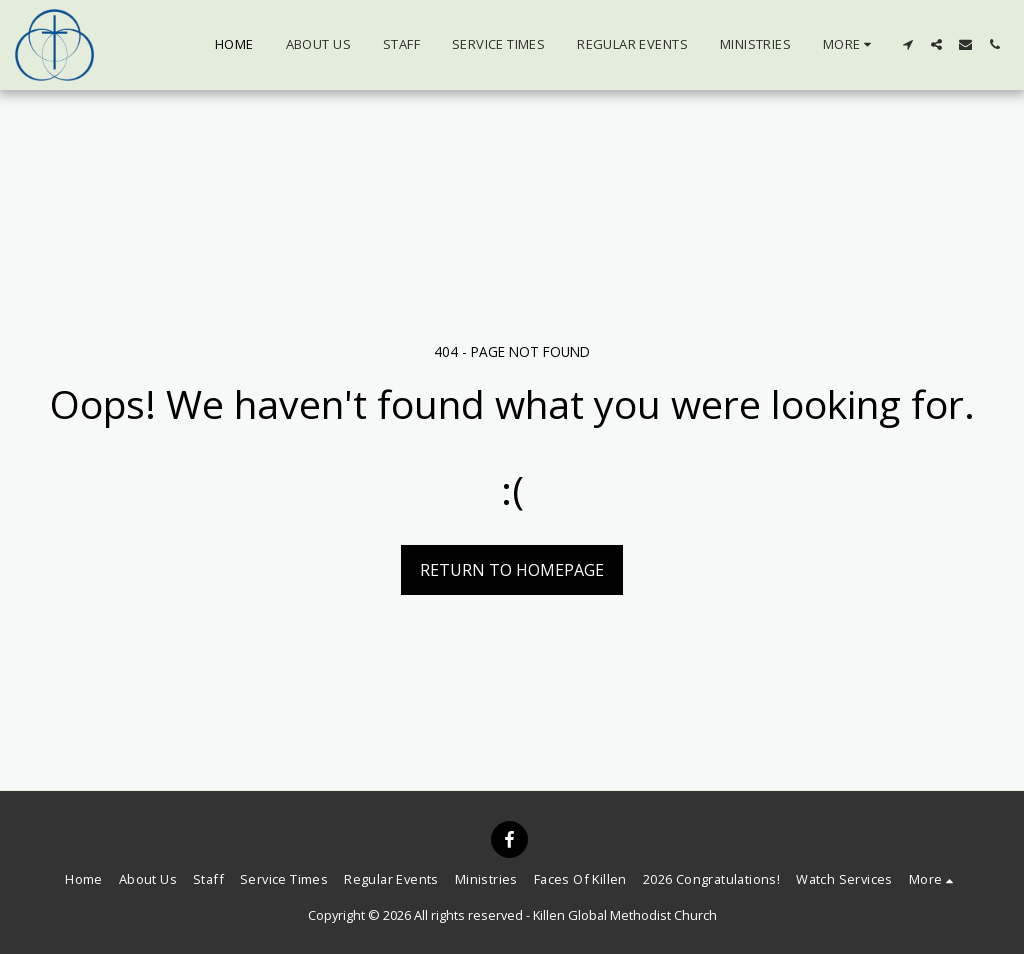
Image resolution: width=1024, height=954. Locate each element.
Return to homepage (512, 570)
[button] (907, 44)
